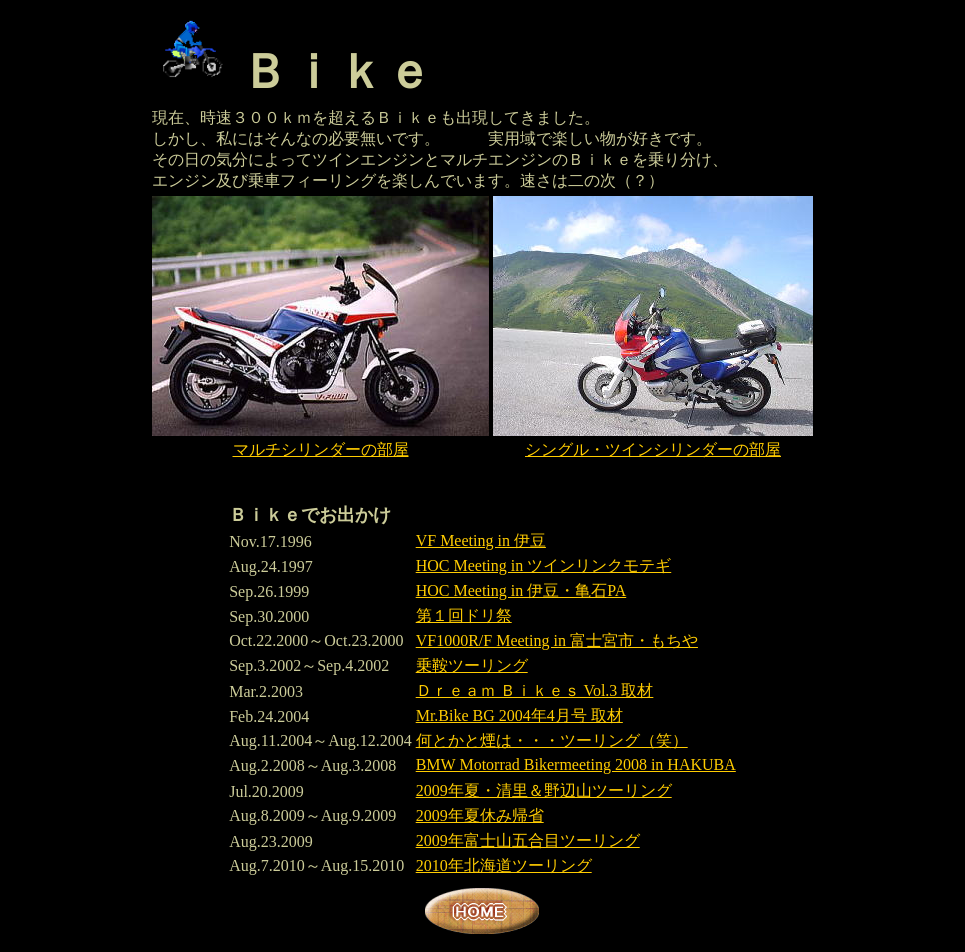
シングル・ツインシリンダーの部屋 (653, 449)
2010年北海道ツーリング (504, 865)
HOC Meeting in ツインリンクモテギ (544, 565)
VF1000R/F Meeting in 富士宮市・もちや (557, 640)
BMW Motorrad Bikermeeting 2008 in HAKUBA (576, 764)
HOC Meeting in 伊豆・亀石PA (521, 590)
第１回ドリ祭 (464, 615)
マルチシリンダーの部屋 (321, 449)
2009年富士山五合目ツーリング (528, 840)
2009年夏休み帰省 (480, 815)
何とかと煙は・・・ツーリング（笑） (552, 740)
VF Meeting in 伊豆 (481, 540)
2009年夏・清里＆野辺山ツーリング (544, 790)
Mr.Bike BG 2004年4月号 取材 (519, 715)
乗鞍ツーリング (472, 665)
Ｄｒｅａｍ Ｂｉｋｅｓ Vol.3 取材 (535, 690)
